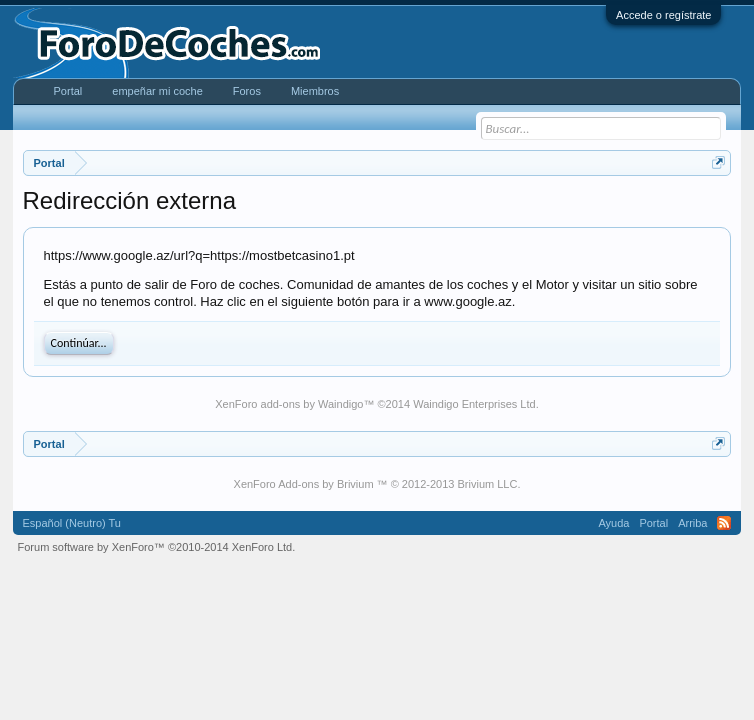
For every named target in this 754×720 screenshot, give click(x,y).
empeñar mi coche (157, 91)
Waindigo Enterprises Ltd (474, 404)
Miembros (315, 91)
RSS (724, 523)
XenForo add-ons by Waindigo (289, 404)
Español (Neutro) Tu (72, 523)
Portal (68, 91)
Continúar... (79, 343)
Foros (247, 91)
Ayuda (613, 523)
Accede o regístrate (663, 15)
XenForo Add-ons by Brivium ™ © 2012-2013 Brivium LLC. (377, 484)
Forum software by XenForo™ (157, 547)
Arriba (692, 523)
